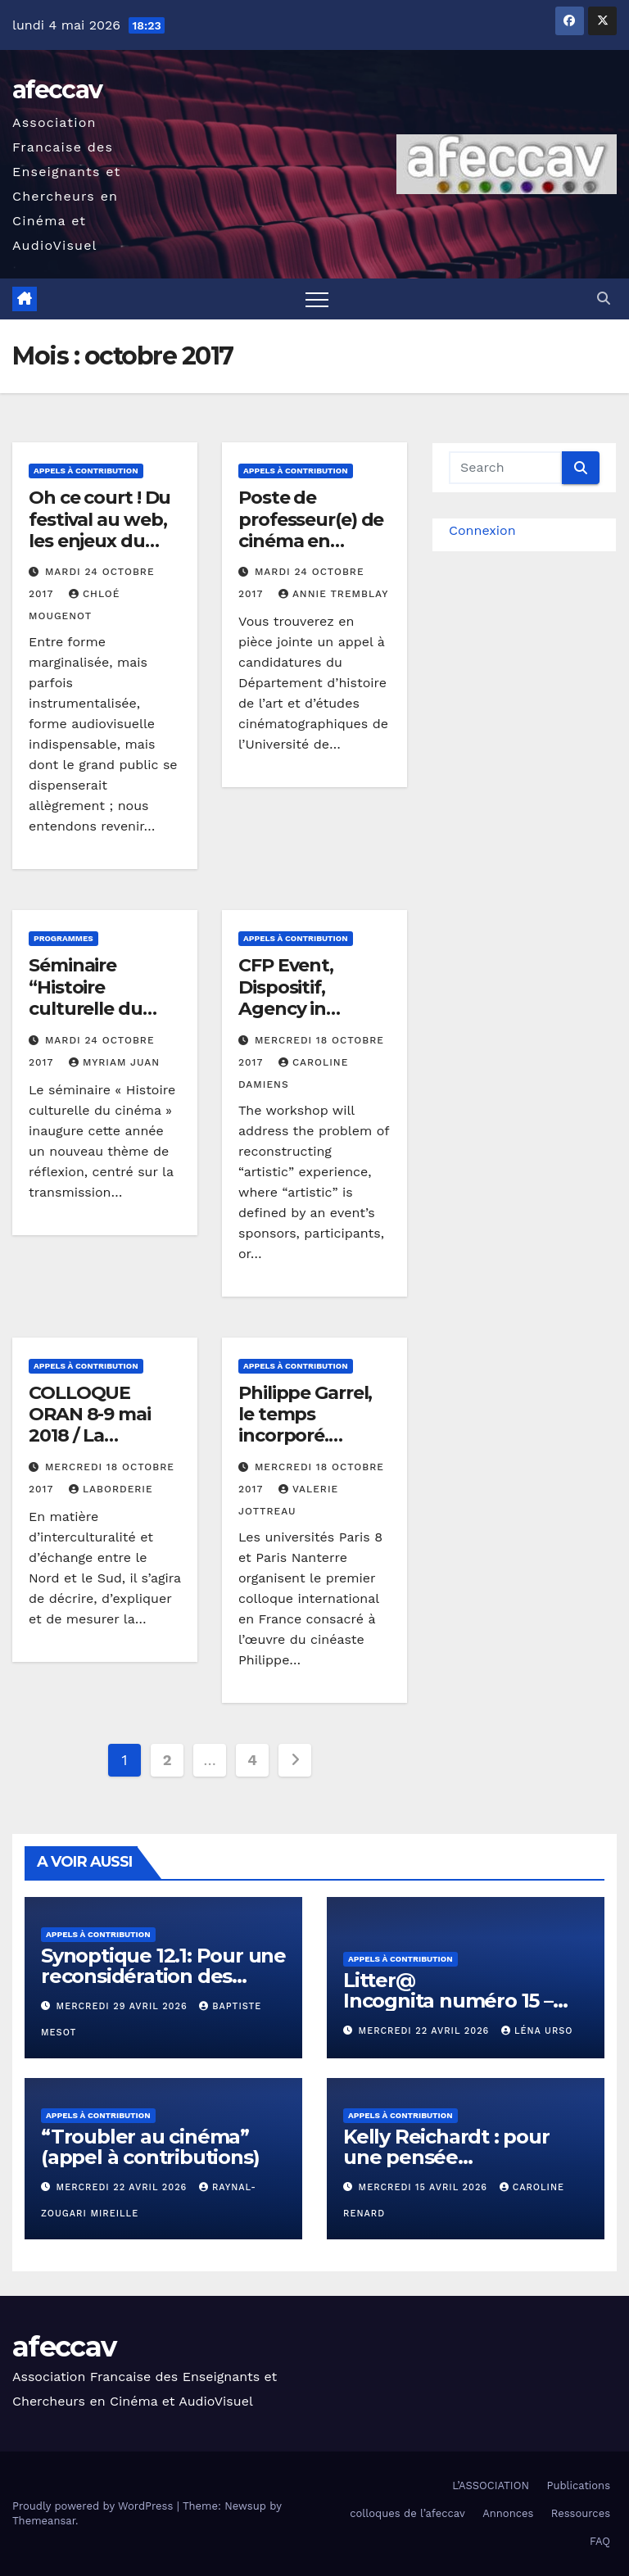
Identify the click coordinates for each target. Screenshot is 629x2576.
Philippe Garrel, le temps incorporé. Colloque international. (305, 1436)
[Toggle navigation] (317, 299)
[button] (603, 298)
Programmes (63, 938)
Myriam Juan (114, 1062)
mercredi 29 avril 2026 (124, 2006)
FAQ (600, 2541)
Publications (578, 2485)
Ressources (580, 2513)
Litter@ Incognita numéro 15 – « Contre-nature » (448, 2000)
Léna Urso (537, 2031)
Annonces (507, 2513)
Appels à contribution (86, 470)
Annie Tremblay (333, 594)
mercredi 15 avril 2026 (425, 2187)
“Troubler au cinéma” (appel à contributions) (150, 2147)
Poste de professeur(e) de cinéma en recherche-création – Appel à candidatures (310, 552)
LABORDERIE (111, 1489)
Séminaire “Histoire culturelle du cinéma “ (86, 997)
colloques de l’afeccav (407, 2513)
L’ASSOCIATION (490, 2485)
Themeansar (43, 2521)
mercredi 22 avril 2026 (426, 2031)
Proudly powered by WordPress (94, 2506)
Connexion (482, 530)
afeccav (57, 90)
